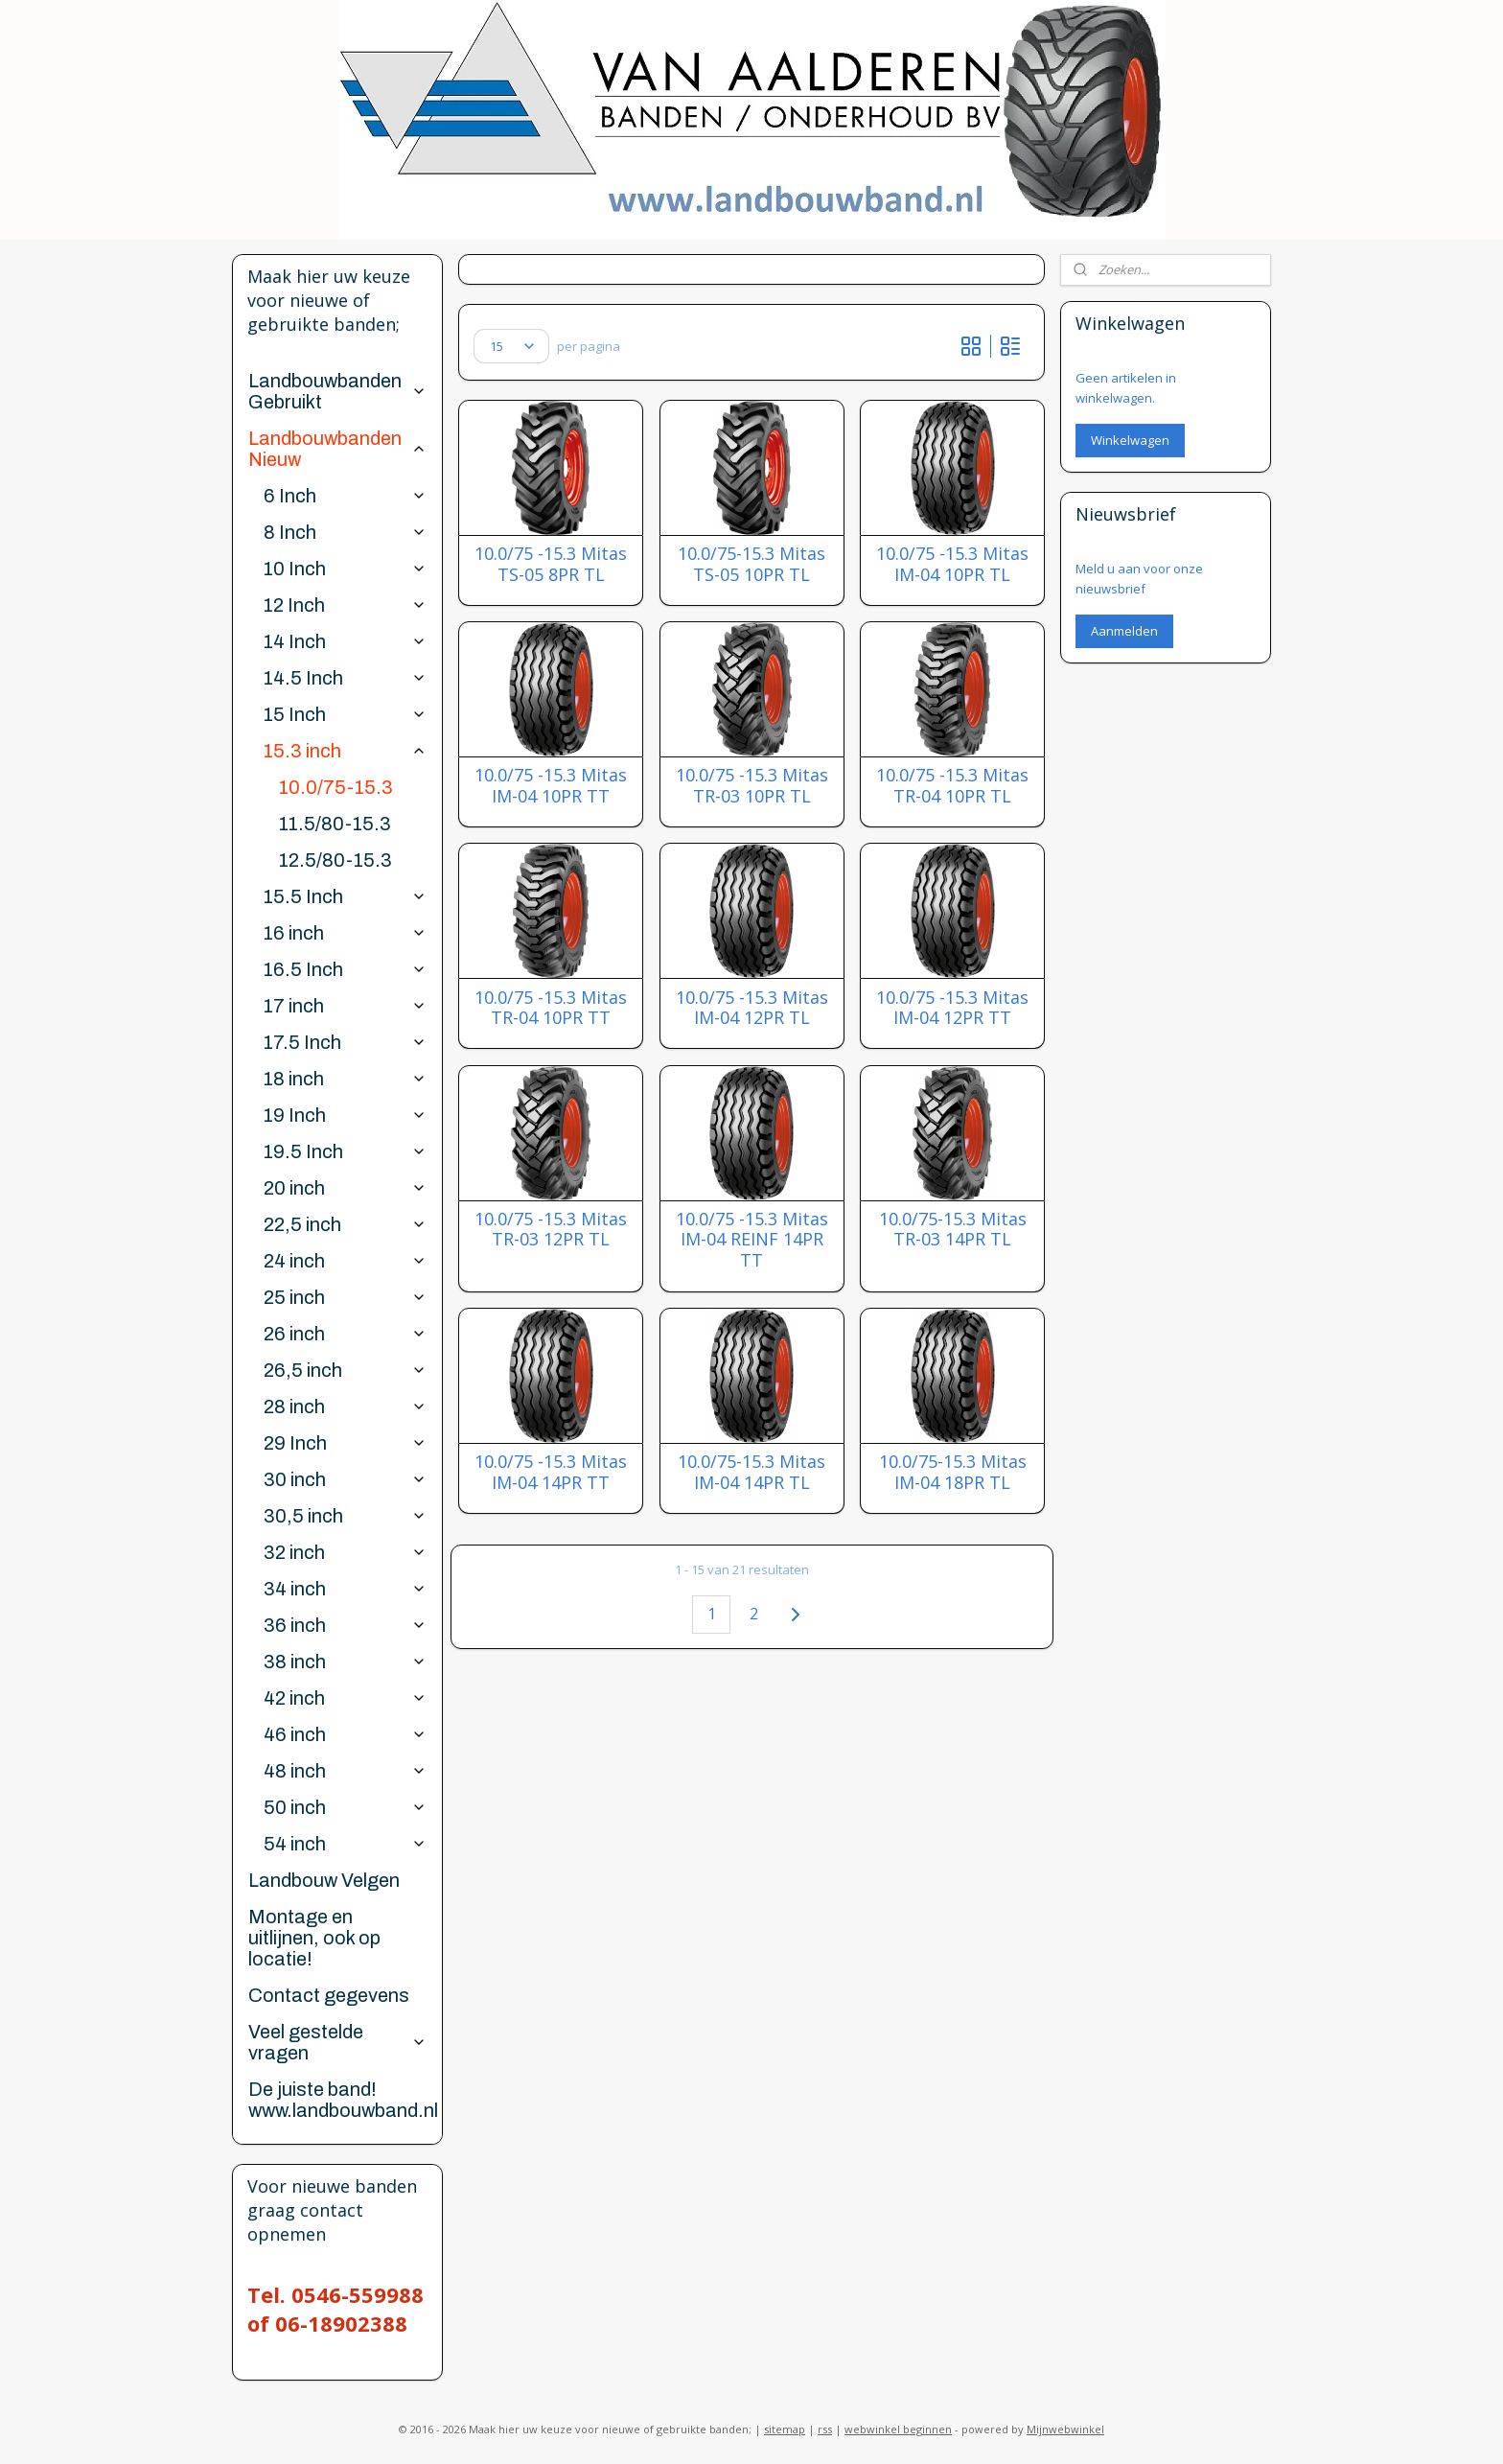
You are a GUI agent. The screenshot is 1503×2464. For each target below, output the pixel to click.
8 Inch (345, 532)
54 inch (345, 1843)
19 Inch (345, 1115)
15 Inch (345, 714)
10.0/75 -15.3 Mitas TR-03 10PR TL (751, 785)
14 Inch (345, 641)
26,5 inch (345, 1370)
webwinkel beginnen (898, 2429)
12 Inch (345, 605)
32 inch (345, 1552)
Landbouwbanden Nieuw (337, 449)
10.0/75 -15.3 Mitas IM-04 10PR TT (550, 785)
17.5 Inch (345, 1042)
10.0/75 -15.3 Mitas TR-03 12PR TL (550, 1229)
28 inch (345, 1406)
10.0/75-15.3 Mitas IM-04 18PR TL (952, 1472)
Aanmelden (1124, 630)
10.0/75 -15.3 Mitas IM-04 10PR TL (952, 564)
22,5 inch (345, 1224)
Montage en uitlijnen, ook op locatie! (314, 1937)
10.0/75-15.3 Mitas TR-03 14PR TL (952, 1229)
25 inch (345, 1297)
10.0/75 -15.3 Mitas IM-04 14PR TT (550, 1472)
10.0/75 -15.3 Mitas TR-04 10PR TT (550, 1008)
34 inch (345, 1588)
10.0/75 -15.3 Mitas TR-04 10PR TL (952, 785)
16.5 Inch (345, 969)
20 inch (345, 1187)
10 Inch (345, 568)
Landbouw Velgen (324, 1880)
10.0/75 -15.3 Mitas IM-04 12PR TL (751, 1008)
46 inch (345, 1734)
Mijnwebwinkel (1065, 2429)
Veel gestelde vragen (337, 2042)
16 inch (345, 932)
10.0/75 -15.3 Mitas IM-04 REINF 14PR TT (751, 1240)
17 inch (345, 1005)
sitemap (784, 2429)
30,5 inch (345, 1515)
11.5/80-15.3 (335, 823)
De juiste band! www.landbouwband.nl (343, 2100)
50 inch (345, 1807)
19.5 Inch (345, 1151)
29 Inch (345, 1442)
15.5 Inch (345, 896)
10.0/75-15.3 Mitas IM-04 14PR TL (751, 1472)
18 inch (345, 1078)
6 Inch (345, 495)
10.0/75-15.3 (336, 787)
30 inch (345, 1479)
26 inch (345, 1333)
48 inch (345, 1770)
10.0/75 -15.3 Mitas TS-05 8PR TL (550, 564)
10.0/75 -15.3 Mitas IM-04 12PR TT (952, 1008)
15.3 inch (345, 750)
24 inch (345, 1260)
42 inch (345, 1698)
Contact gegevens (328, 1995)
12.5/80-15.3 (335, 860)
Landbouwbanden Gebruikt (337, 391)
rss (825, 2429)
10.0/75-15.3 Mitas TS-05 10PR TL (751, 564)
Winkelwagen (1130, 440)
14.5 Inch (345, 677)
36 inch (345, 1625)
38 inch (345, 1661)
